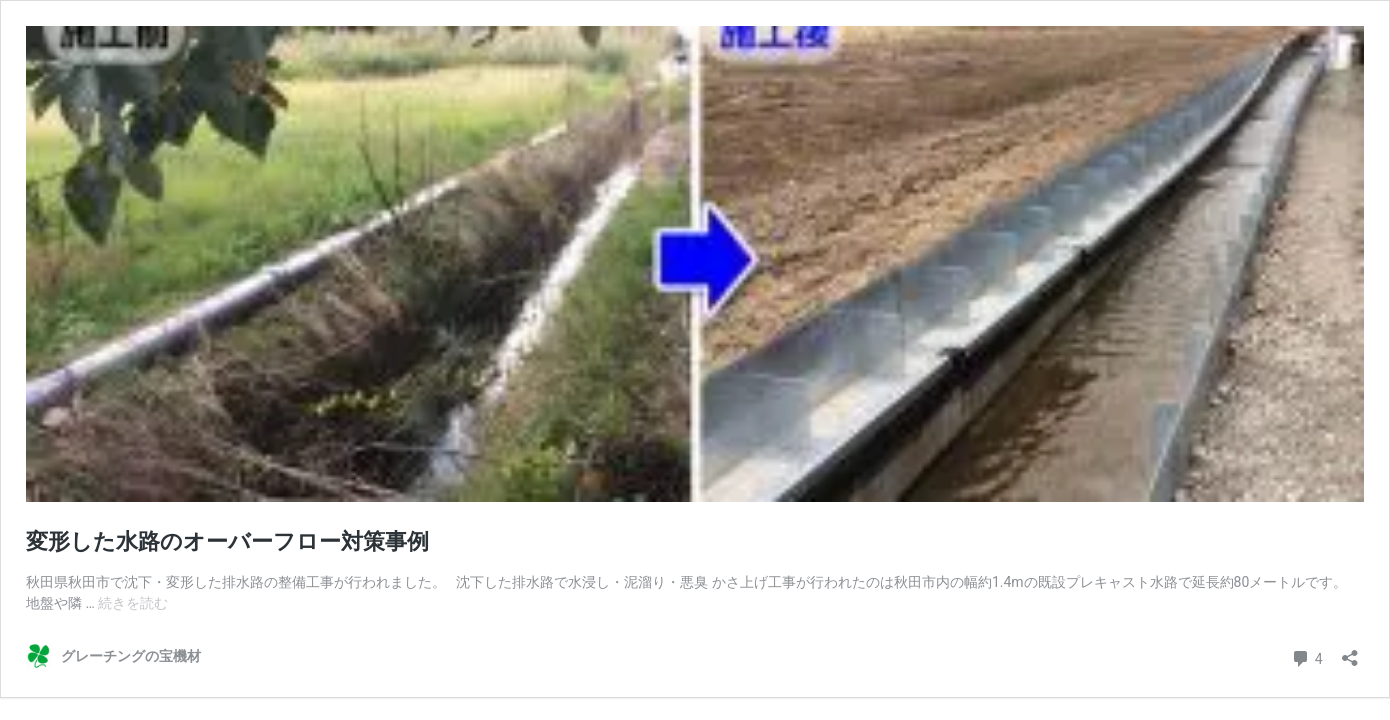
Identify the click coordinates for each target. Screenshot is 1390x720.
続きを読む (133, 603)
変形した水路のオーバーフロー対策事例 (227, 541)
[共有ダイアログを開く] (1350, 651)
